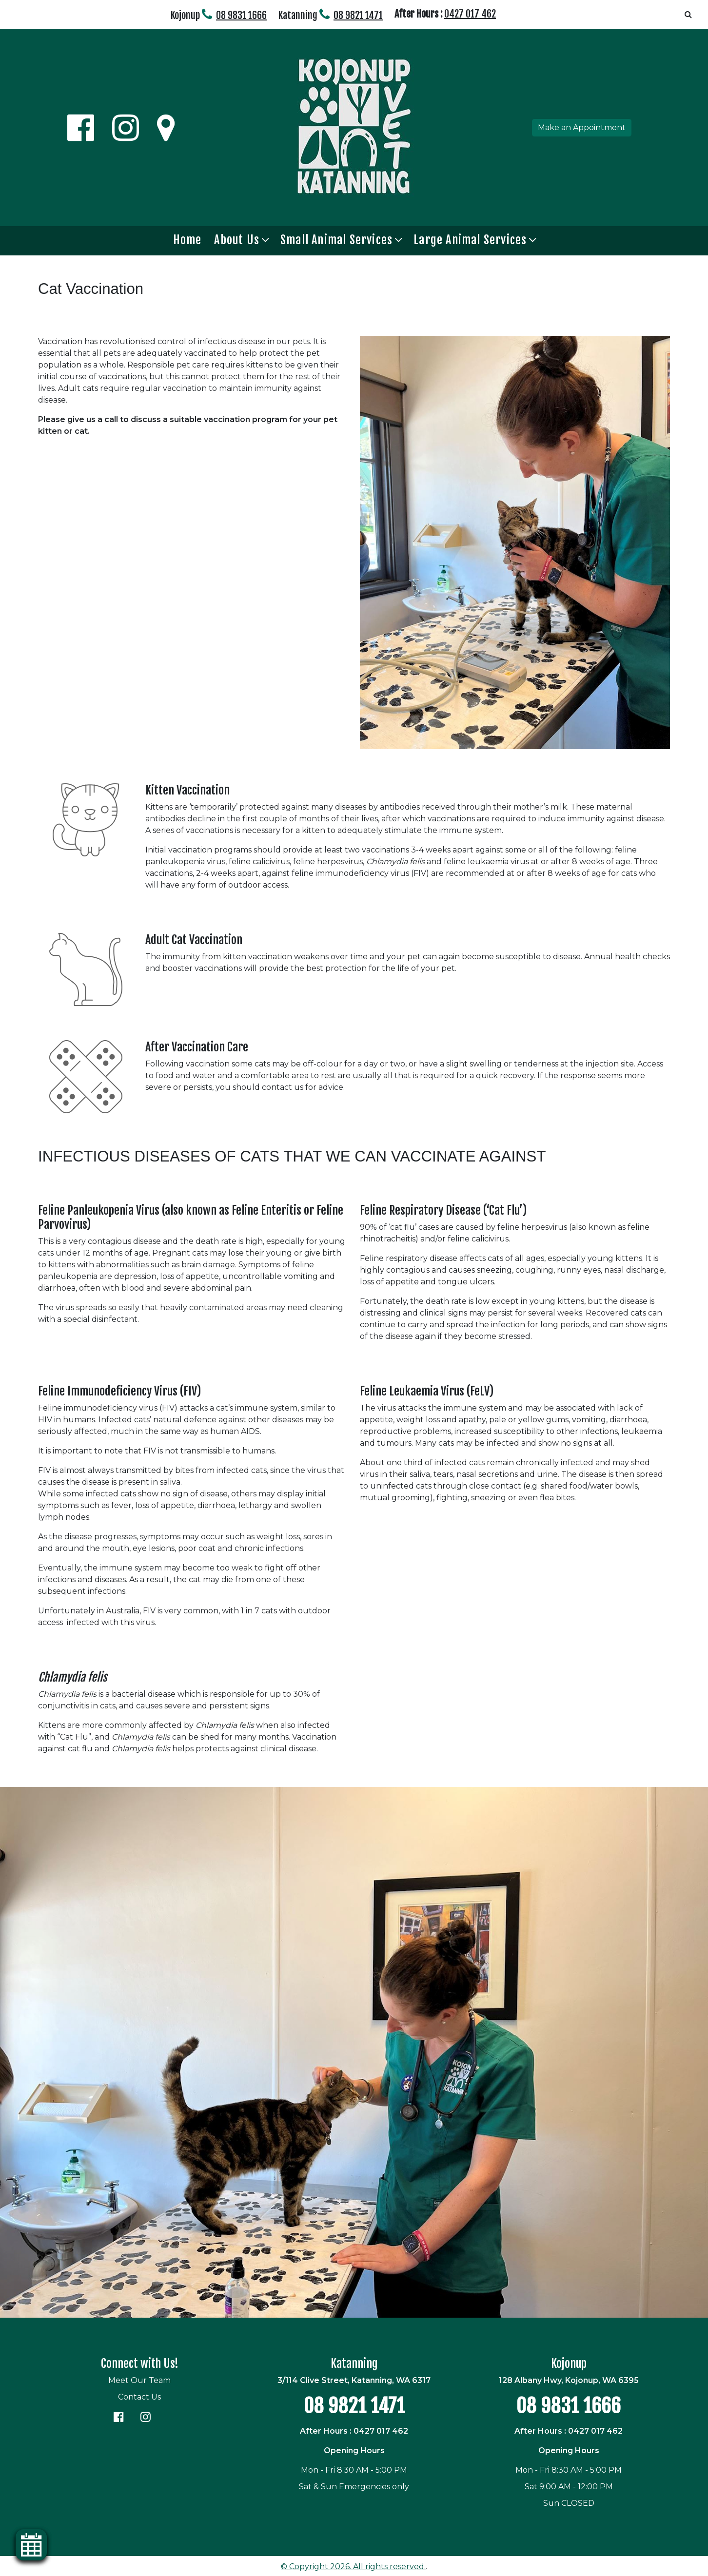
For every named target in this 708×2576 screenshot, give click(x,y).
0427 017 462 (470, 14)
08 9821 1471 (358, 15)
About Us (236, 239)
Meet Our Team (139, 2380)
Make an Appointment (582, 127)
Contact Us (139, 2397)
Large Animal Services (470, 239)
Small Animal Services (336, 239)
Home (187, 239)
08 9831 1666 (241, 15)
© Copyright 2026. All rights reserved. (353, 2566)
